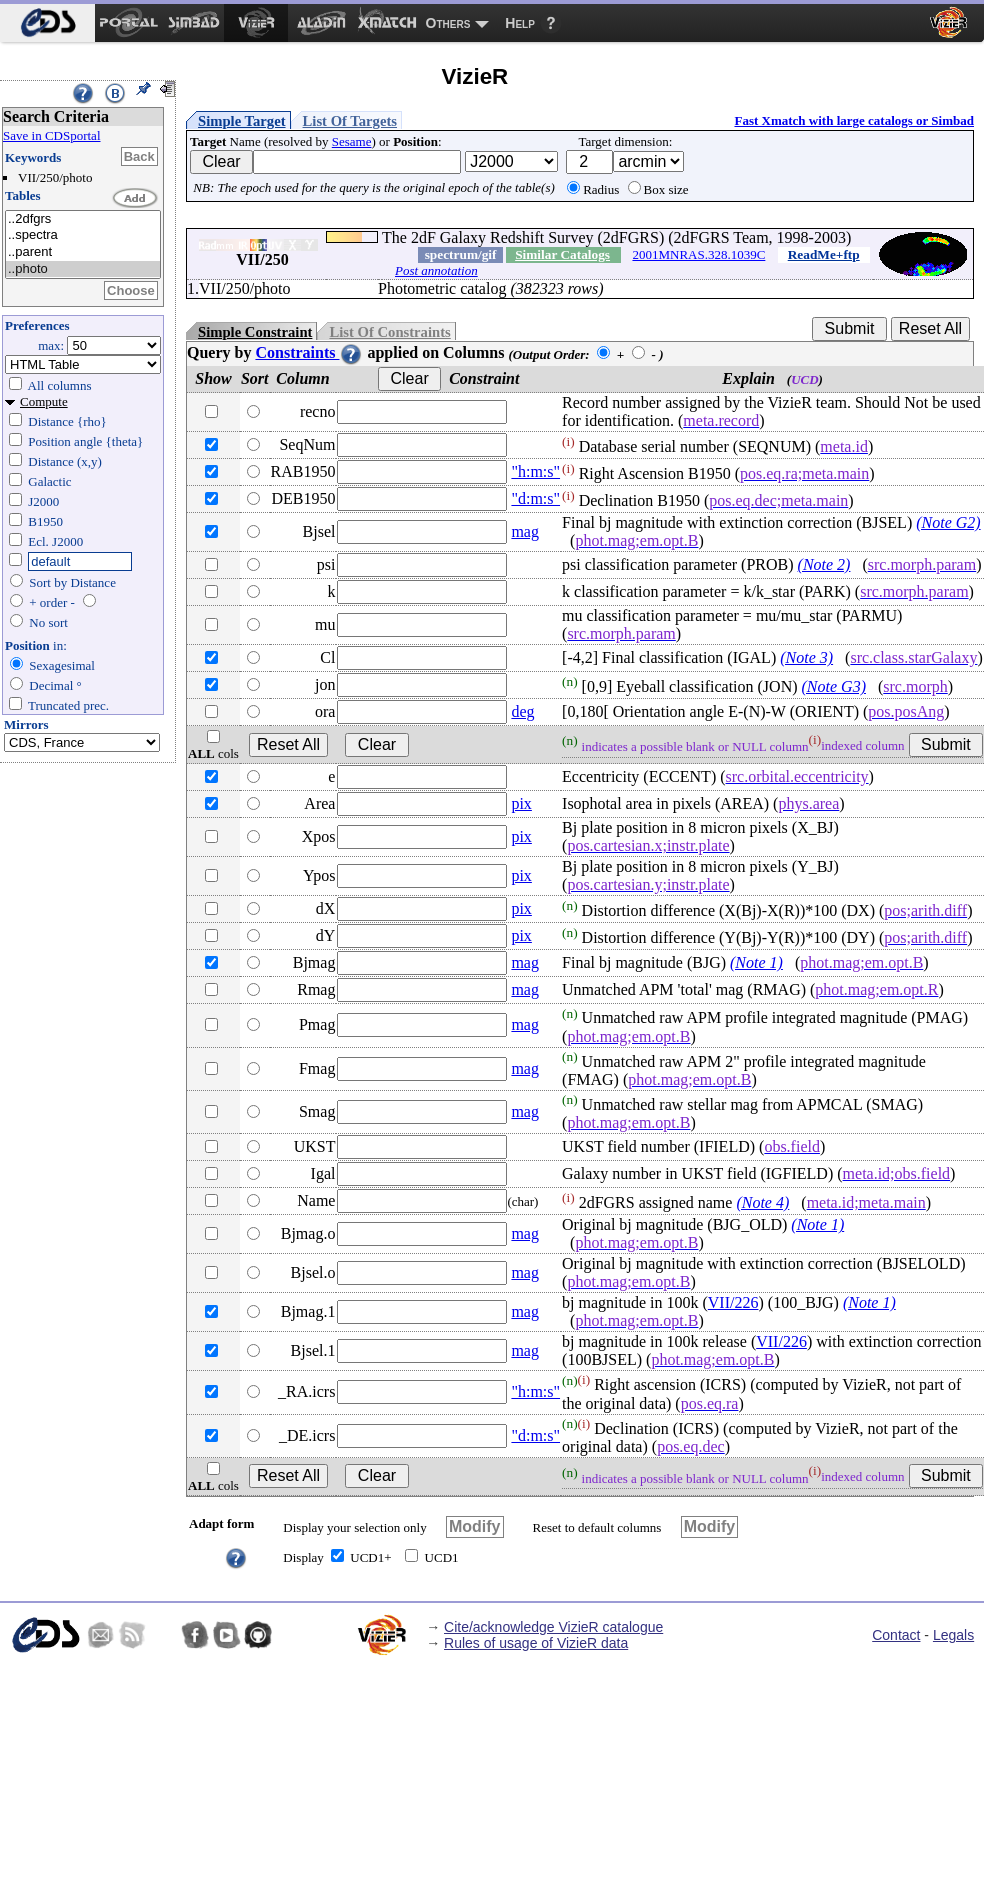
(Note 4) (762, 1202)
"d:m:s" (535, 498)
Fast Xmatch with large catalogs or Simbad (854, 120)
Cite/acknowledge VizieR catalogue (553, 1627)
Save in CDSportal (52, 135)
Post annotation (436, 270)
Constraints (309, 352)
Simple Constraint (255, 332)
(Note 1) (756, 962)
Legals (953, 1635)
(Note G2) (948, 522)
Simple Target (242, 121)
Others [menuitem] (448, 23)
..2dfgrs (83, 219)
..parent (83, 252)
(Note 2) (824, 564)
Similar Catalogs (562, 254)
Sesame (352, 141)
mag (525, 531)
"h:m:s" (535, 471)
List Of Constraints (389, 332)
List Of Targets (350, 121)
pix (521, 803)
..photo (83, 269)
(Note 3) (806, 657)
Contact (896, 1635)
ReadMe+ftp (824, 254)
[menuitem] (47, 23)
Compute (44, 401)
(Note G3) (834, 686)
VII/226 (733, 1302)
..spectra (83, 235)
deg (522, 711)
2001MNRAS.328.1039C (698, 254)
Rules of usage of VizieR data (536, 1643)
